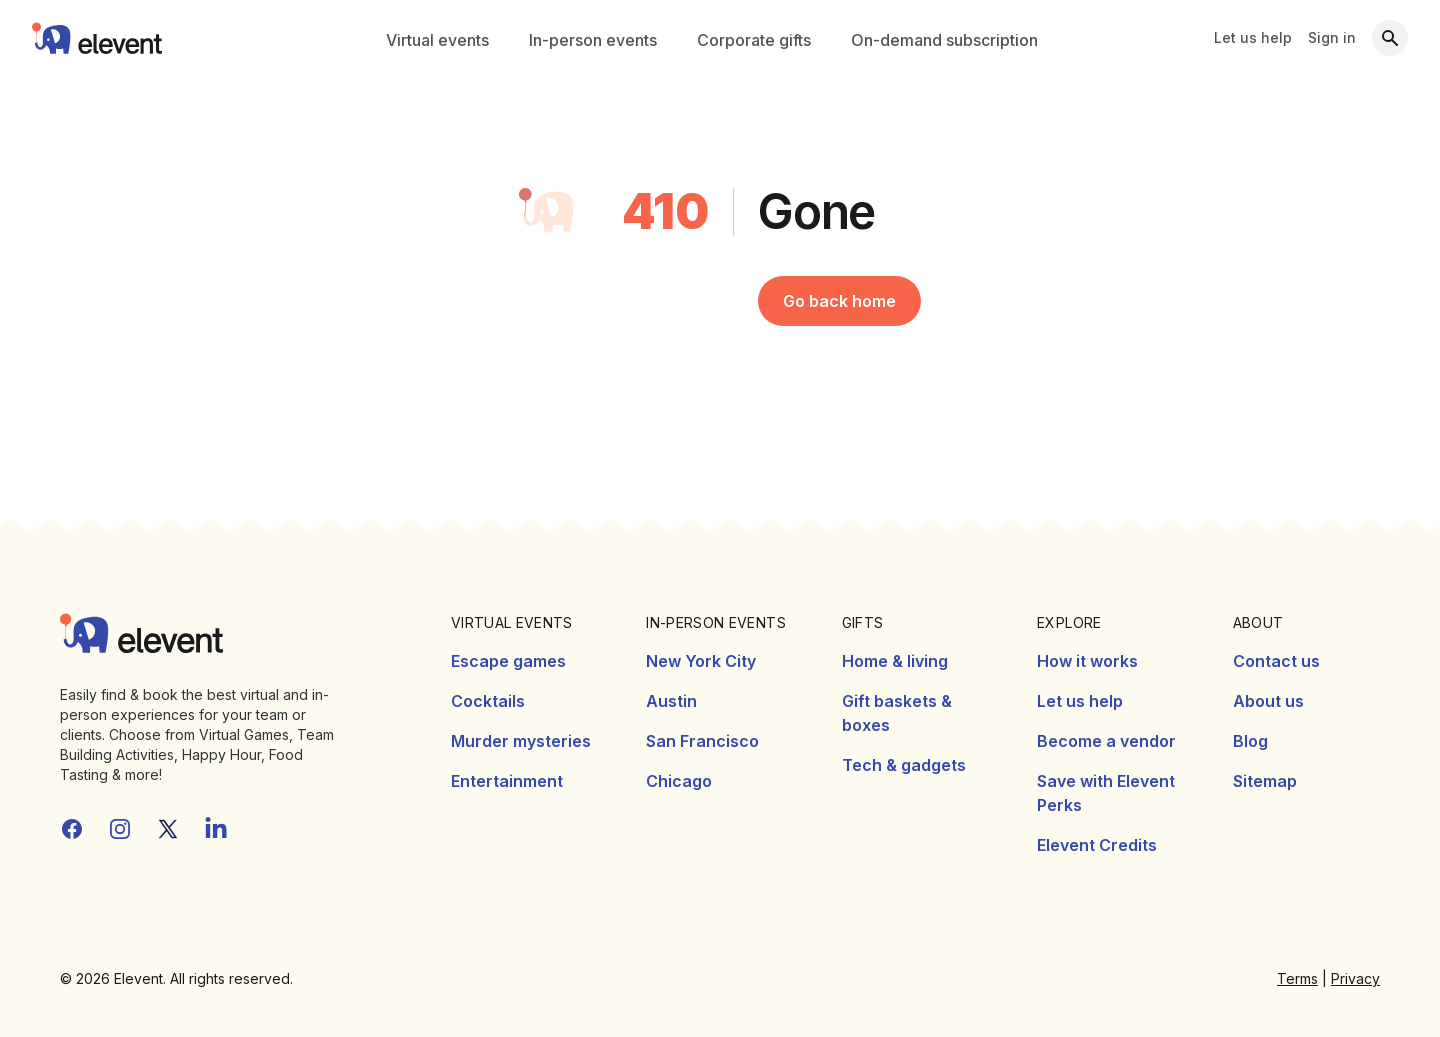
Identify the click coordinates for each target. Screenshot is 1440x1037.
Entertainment (507, 781)
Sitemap (1265, 781)
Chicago (679, 781)
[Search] (1390, 38)
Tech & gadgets (904, 765)
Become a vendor (1106, 741)
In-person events (593, 40)
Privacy (1355, 978)
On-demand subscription (944, 40)
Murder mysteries (521, 741)
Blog (1250, 741)
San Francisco (702, 741)
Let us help (1253, 37)
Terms (1297, 978)
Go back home (839, 301)
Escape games (508, 661)
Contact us (1276, 661)
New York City (701, 661)
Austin (671, 701)
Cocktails (488, 701)
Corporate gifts (754, 40)
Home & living (895, 661)
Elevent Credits (1097, 845)
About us (1268, 701)
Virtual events (437, 40)
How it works (1087, 661)
